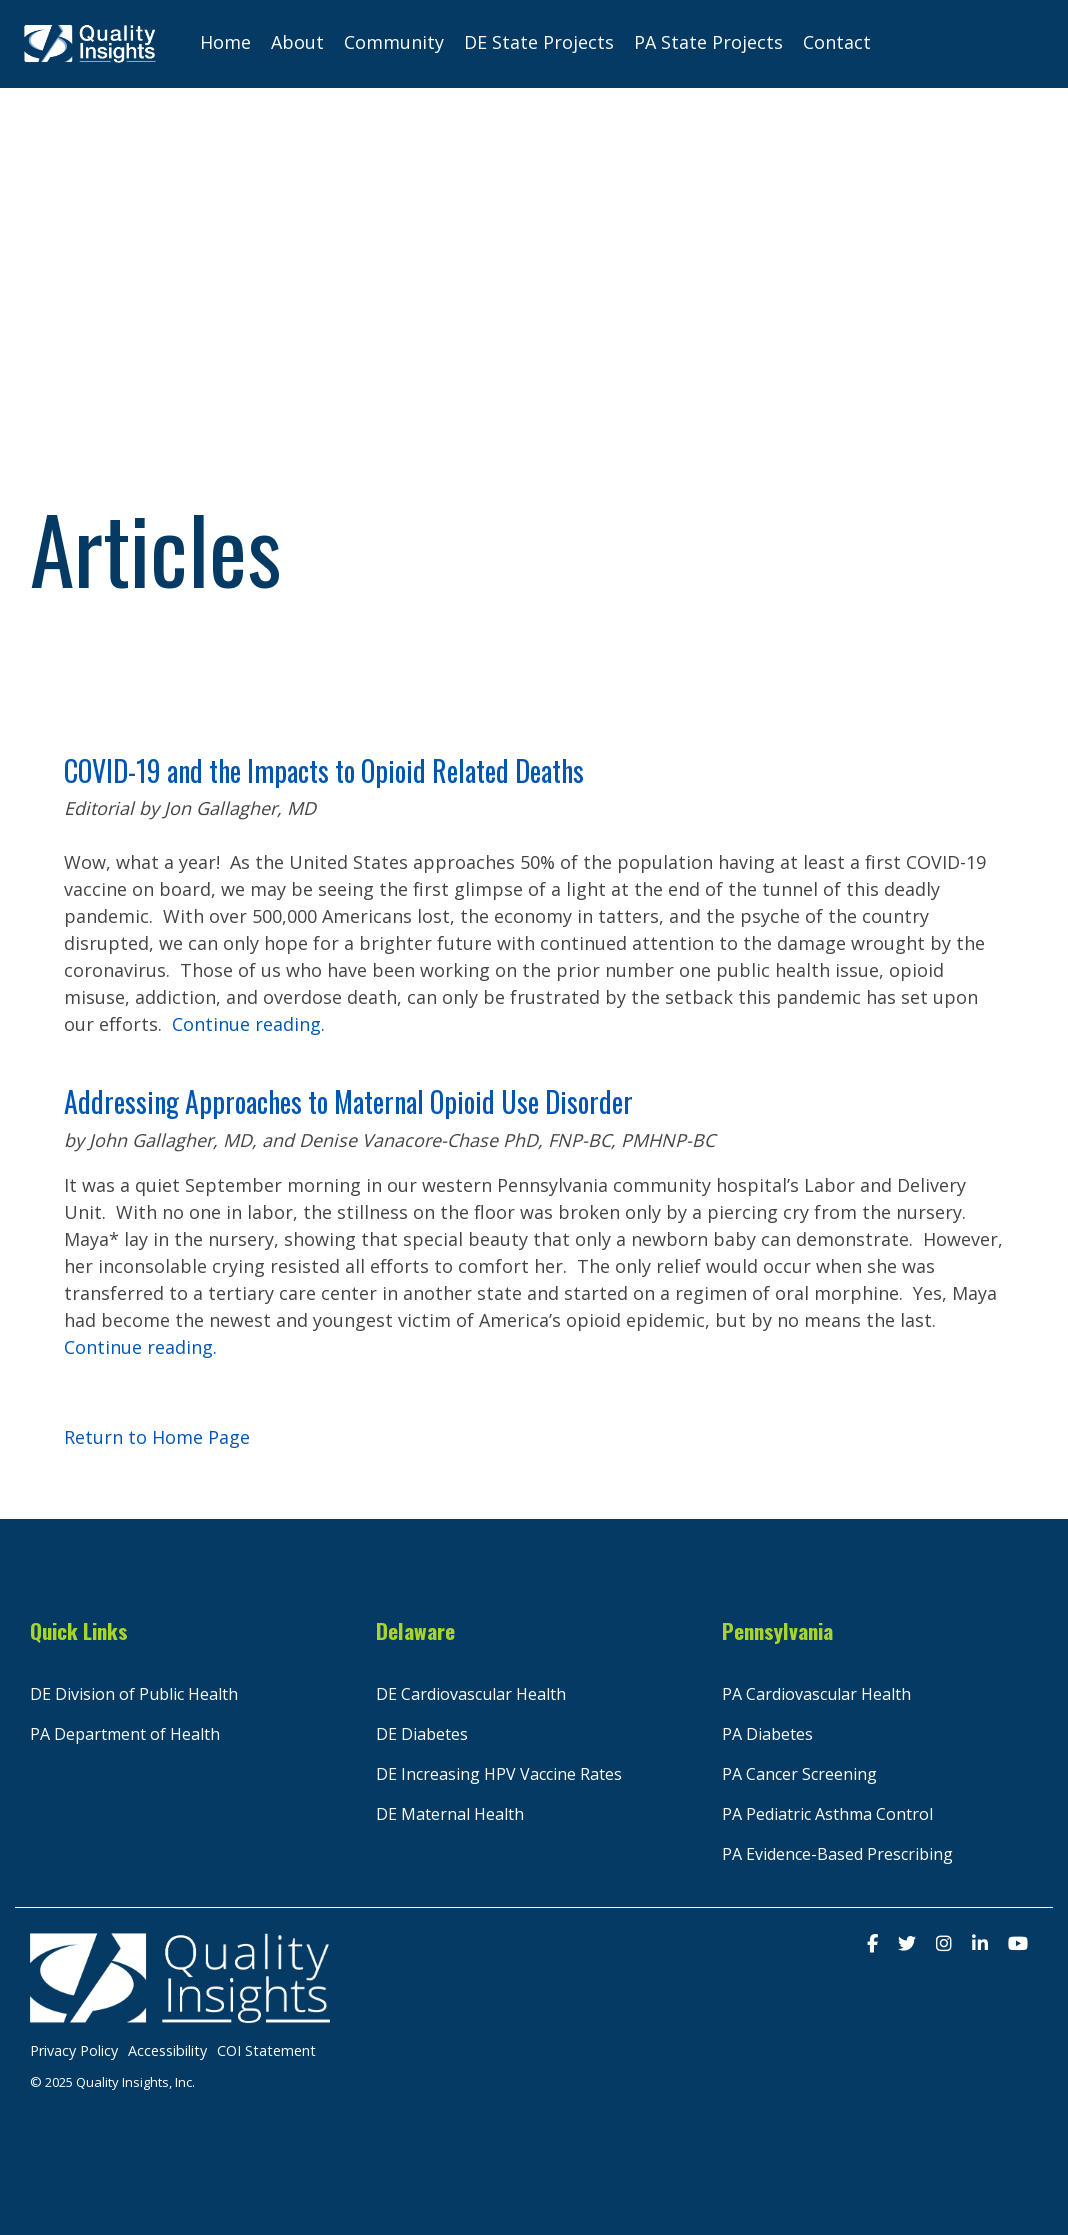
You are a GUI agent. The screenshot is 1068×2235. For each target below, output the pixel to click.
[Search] (1018, 44)
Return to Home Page (157, 1437)
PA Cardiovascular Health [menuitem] (816, 1694)
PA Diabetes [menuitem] (767, 1734)
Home (225, 42)
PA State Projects (708, 42)
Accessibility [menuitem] (167, 2050)
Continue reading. (248, 1024)
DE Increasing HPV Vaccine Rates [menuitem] (499, 1774)
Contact (837, 42)
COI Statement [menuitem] (266, 2050)
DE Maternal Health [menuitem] (450, 1814)
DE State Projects (539, 42)
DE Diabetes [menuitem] (422, 1734)
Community (394, 42)
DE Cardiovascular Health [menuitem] (471, 1694)
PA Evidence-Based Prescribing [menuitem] (837, 1854)
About (297, 42)
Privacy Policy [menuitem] (74, 2050)
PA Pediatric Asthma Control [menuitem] (827, 1814)
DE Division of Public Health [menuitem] (134, 1694)
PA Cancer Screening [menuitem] (799, 1774)
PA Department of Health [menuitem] (125, 1734)
